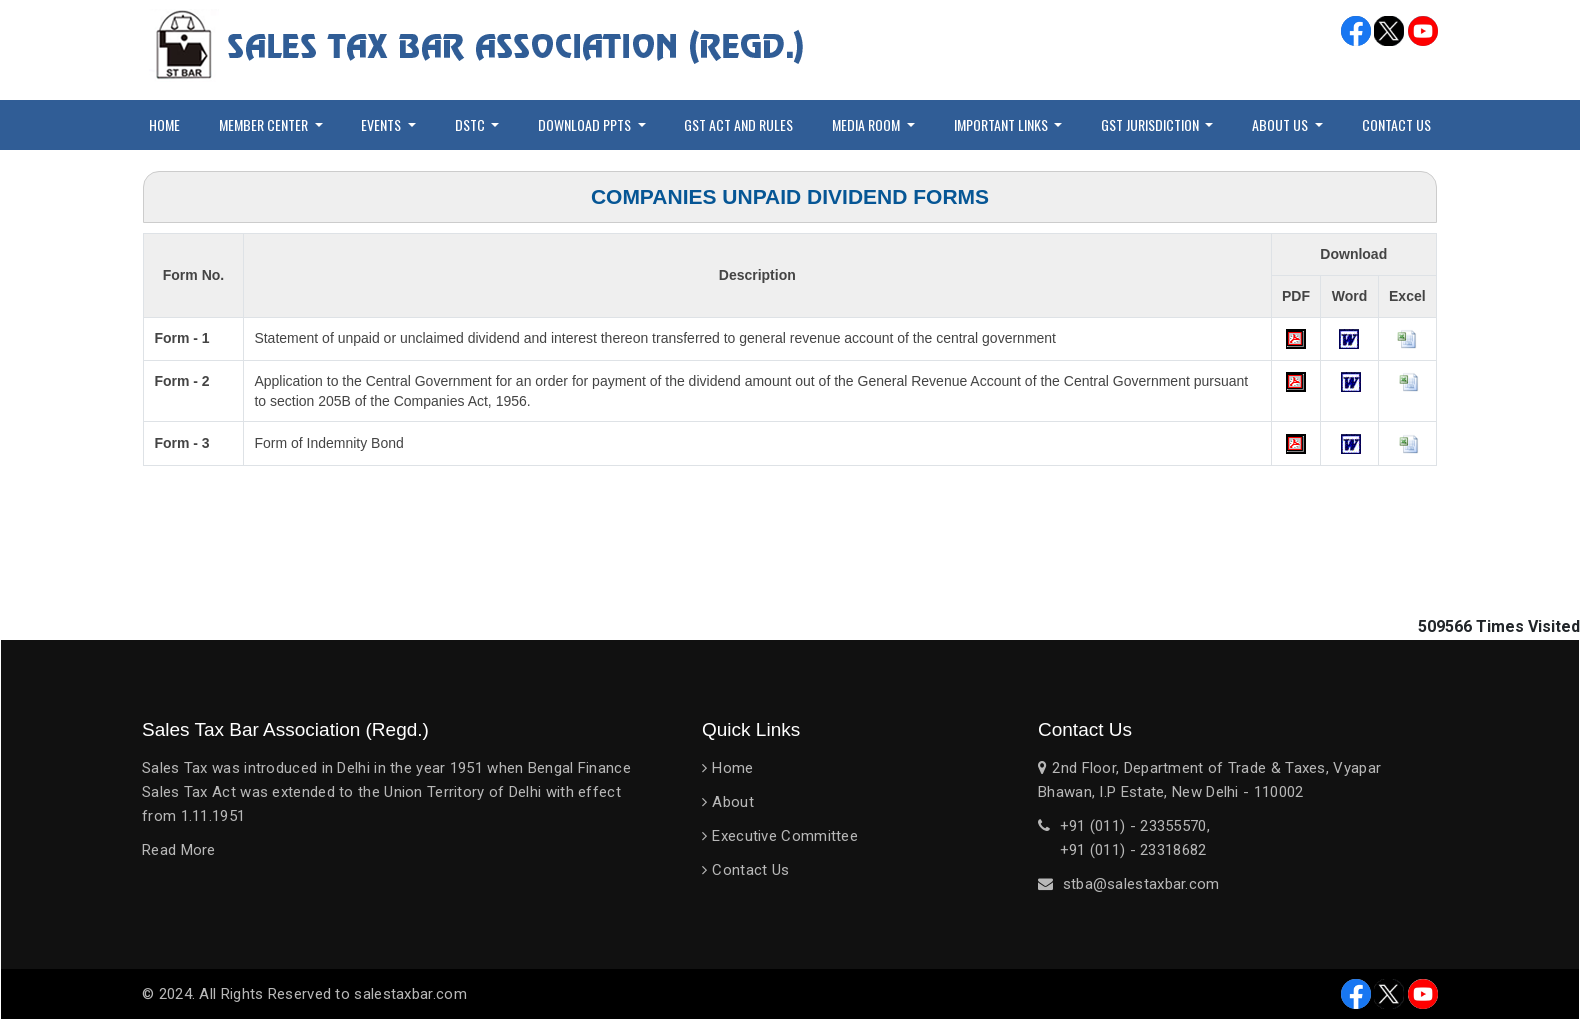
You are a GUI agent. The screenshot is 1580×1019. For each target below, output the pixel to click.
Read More (179, 850)
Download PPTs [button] (586, 124)
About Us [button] (1281, 124)
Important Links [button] (1002, 124)
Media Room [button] (867, 124)
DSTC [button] (471, 124)
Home (164, 124)
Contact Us (1396, 124)
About (733, 802)
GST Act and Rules (738, 124)
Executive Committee (785, 836)
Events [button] (382, 124)
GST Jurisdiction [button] (1151, 124)
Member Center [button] (265, 124)
